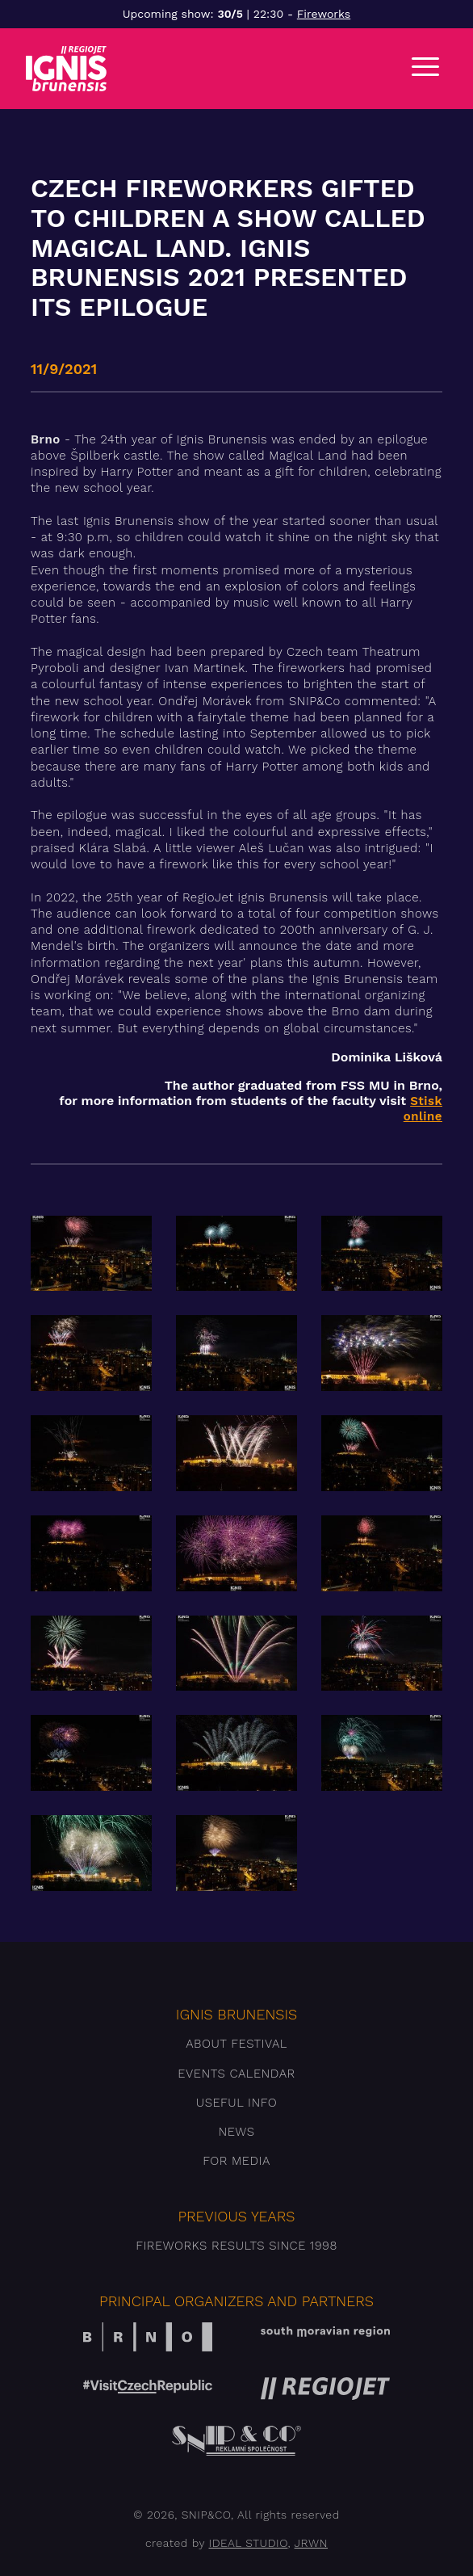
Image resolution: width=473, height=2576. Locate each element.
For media (236, 2161)
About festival (236, 2043)
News (236, 2131)
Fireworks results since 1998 (236, 2245)
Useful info (236, 2102)
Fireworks (323, 13)
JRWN (311, 2542)
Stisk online (423, 1109)
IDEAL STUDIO (248, 2542)
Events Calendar (236, 2073)
